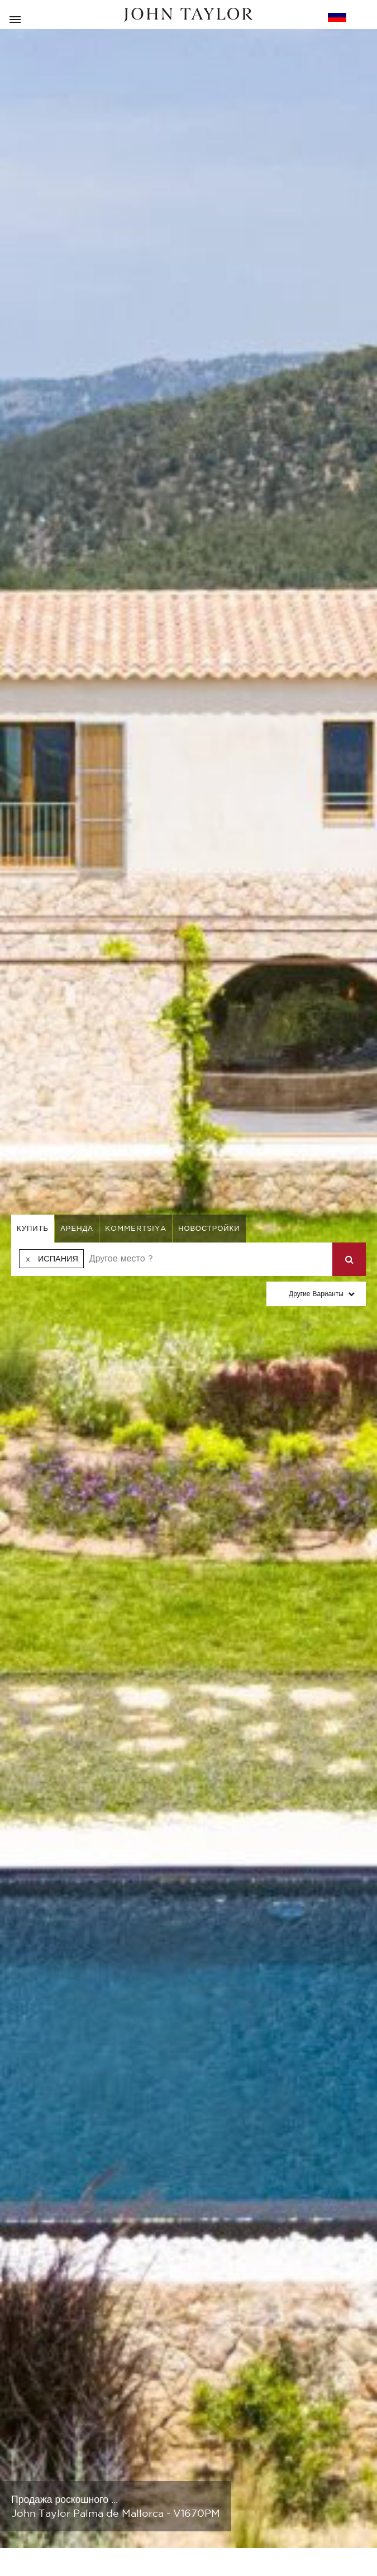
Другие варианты (316, 1293)
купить (33, 1228)
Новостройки (209, 1228)
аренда (76, 1228)
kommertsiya (135, 1228)
